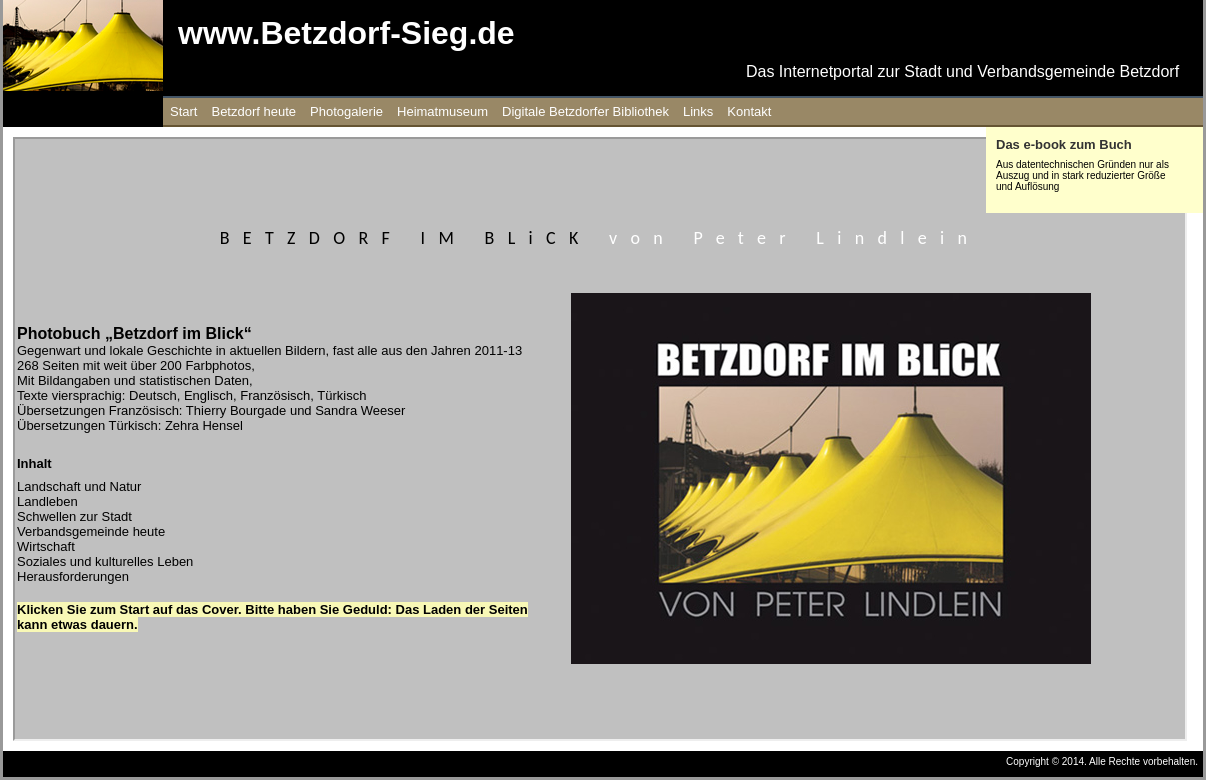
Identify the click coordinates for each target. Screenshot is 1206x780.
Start (183, 111)
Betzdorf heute (253, 111)
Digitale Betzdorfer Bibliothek (585, 111)
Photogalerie (346, 111)
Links (698, 111)
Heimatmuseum (442, 111)
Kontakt (749, 111)
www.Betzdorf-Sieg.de (346, 33)
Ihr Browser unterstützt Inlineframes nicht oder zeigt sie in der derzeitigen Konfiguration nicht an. (600, 439)
